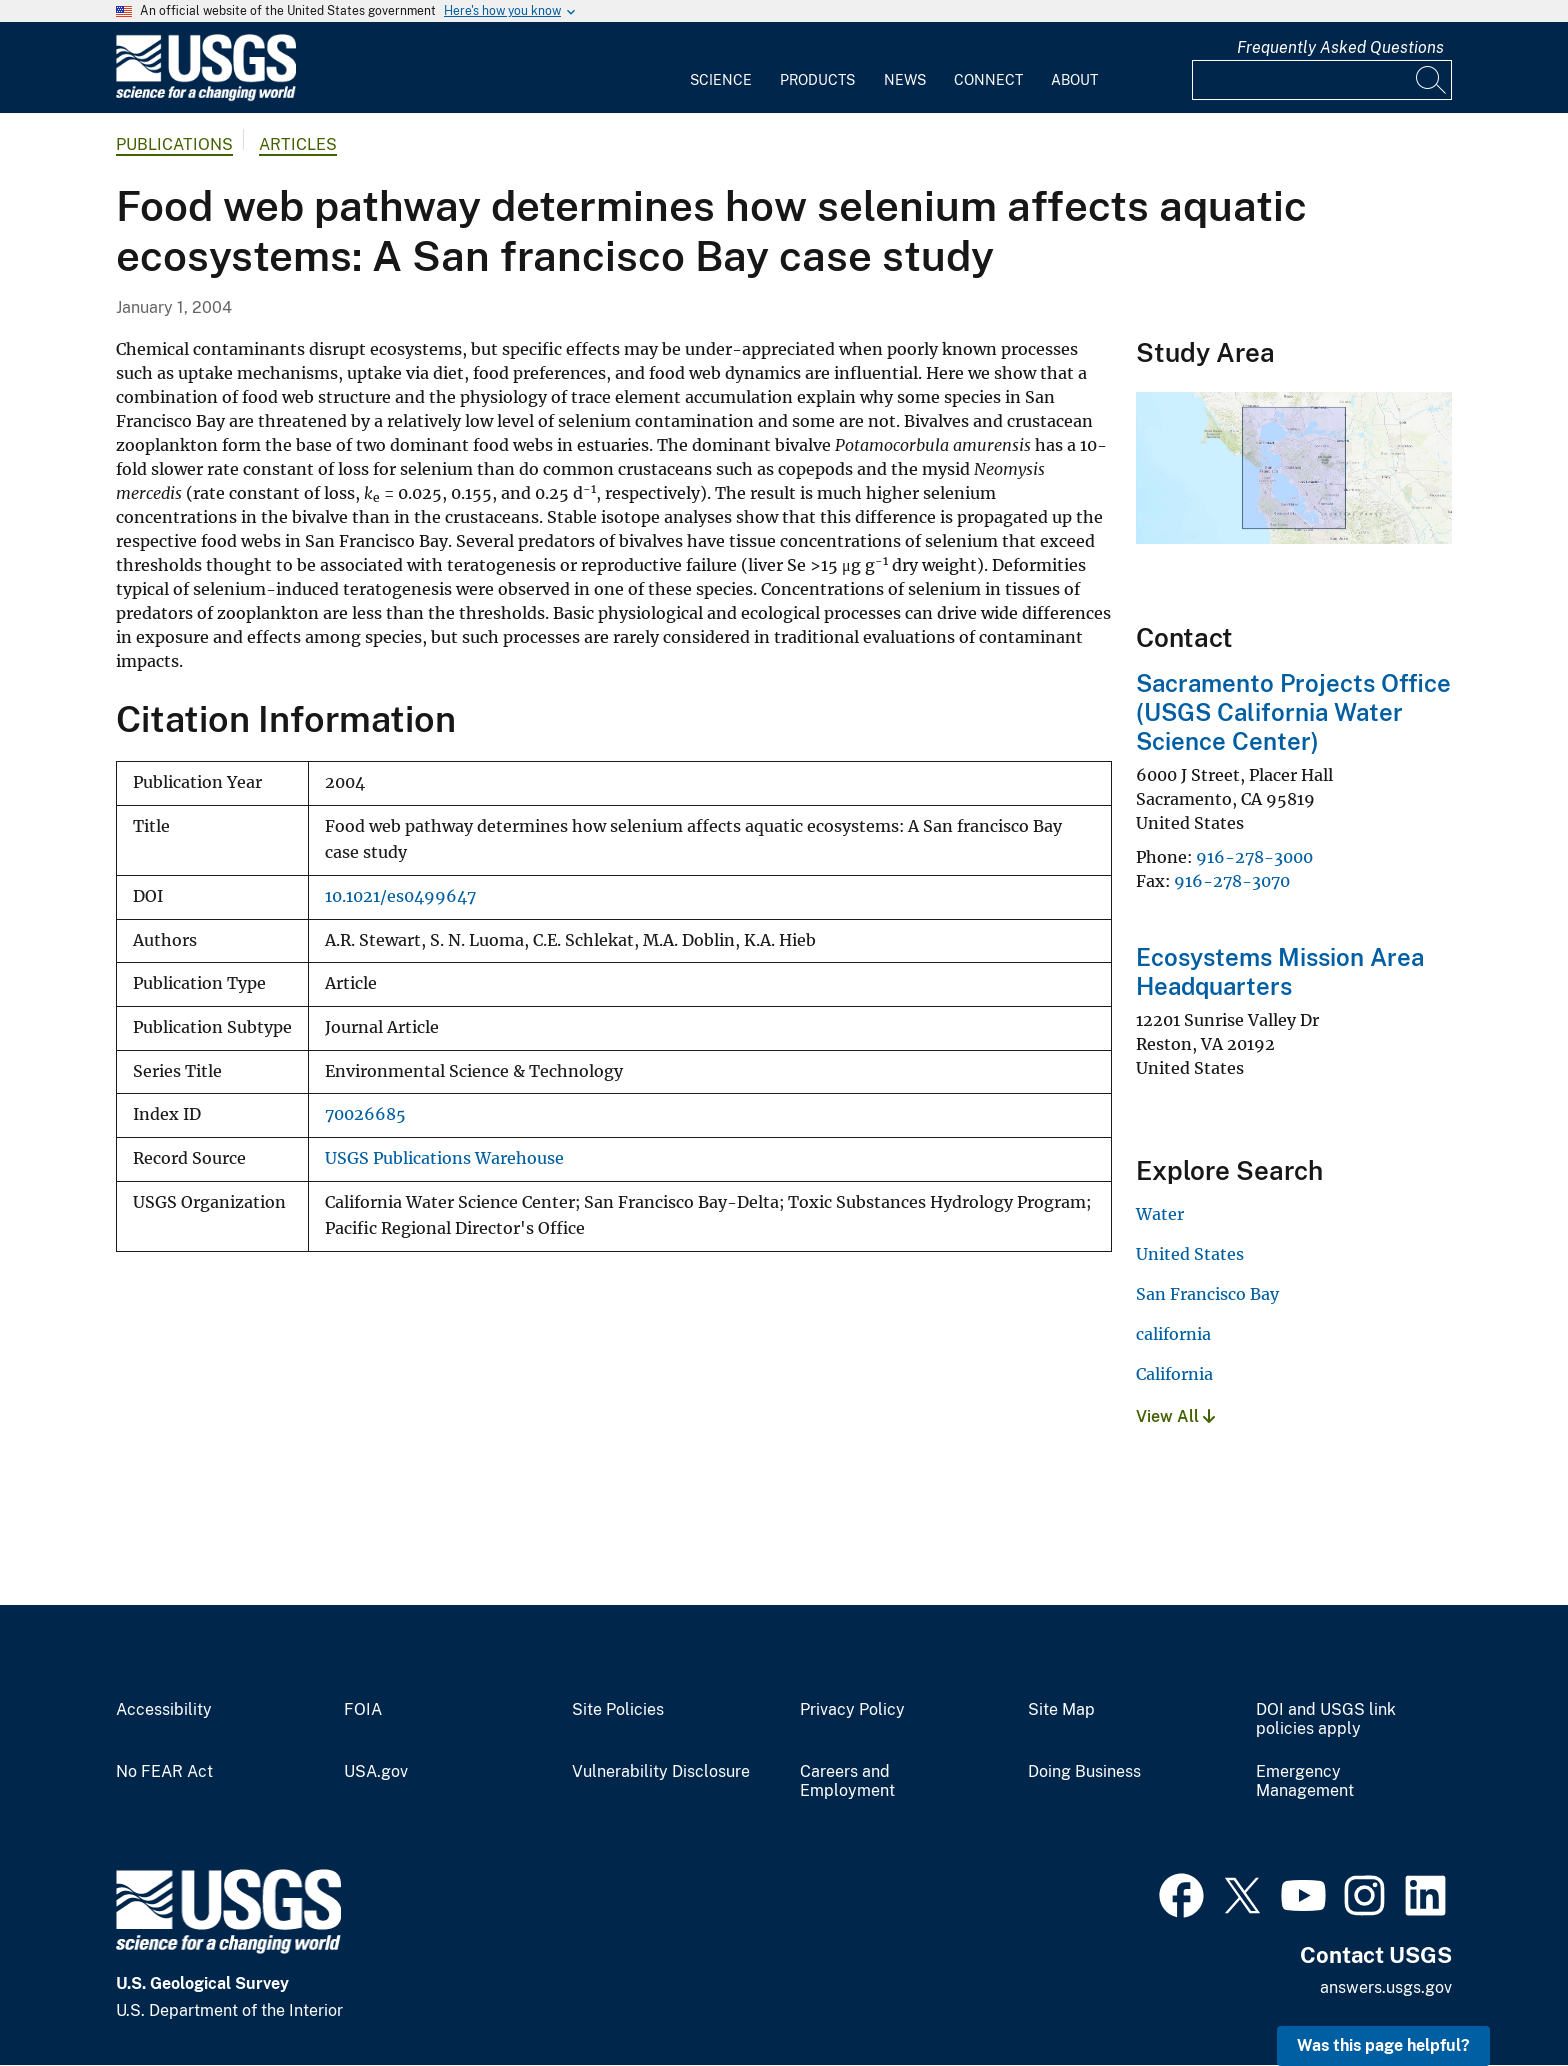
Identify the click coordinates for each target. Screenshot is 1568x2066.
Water (1160, 1214)
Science (721, 80)
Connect (988, 80)
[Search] (1432, 80)
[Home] (206, 96)
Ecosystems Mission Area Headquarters (1280, 971)
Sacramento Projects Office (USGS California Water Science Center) (1293, 712)
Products (817, 80)
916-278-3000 (1254, 857)
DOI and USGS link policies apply (1326, 1719)
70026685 (365, 1114)
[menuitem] (721, 68)
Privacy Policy (852, 1710)
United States (1190, 1254)
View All (1175, 1416)
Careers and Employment (847, 1781)
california (1173, 1334)
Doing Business (1084, 1772)
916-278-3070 (1232, 881)
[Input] (1322, 80)
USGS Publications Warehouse (444, 1158)
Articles (298, 144)
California (1174, 1374)
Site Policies (618, 1710)
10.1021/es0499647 (400, 896)
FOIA (363, 1710)
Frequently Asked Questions (1340, 47)
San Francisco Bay (1207, 1294)
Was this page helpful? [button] (1383, 2045)
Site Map (1061, 1710)
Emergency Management (1305, 1781)
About (1074, 80)
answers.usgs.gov (1386, 1987)
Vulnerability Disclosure (661, 1772)
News (905, 80)
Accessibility (164, 1710)
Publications (174, 144)
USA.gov (376, 1772)
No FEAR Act (164, 1772)
